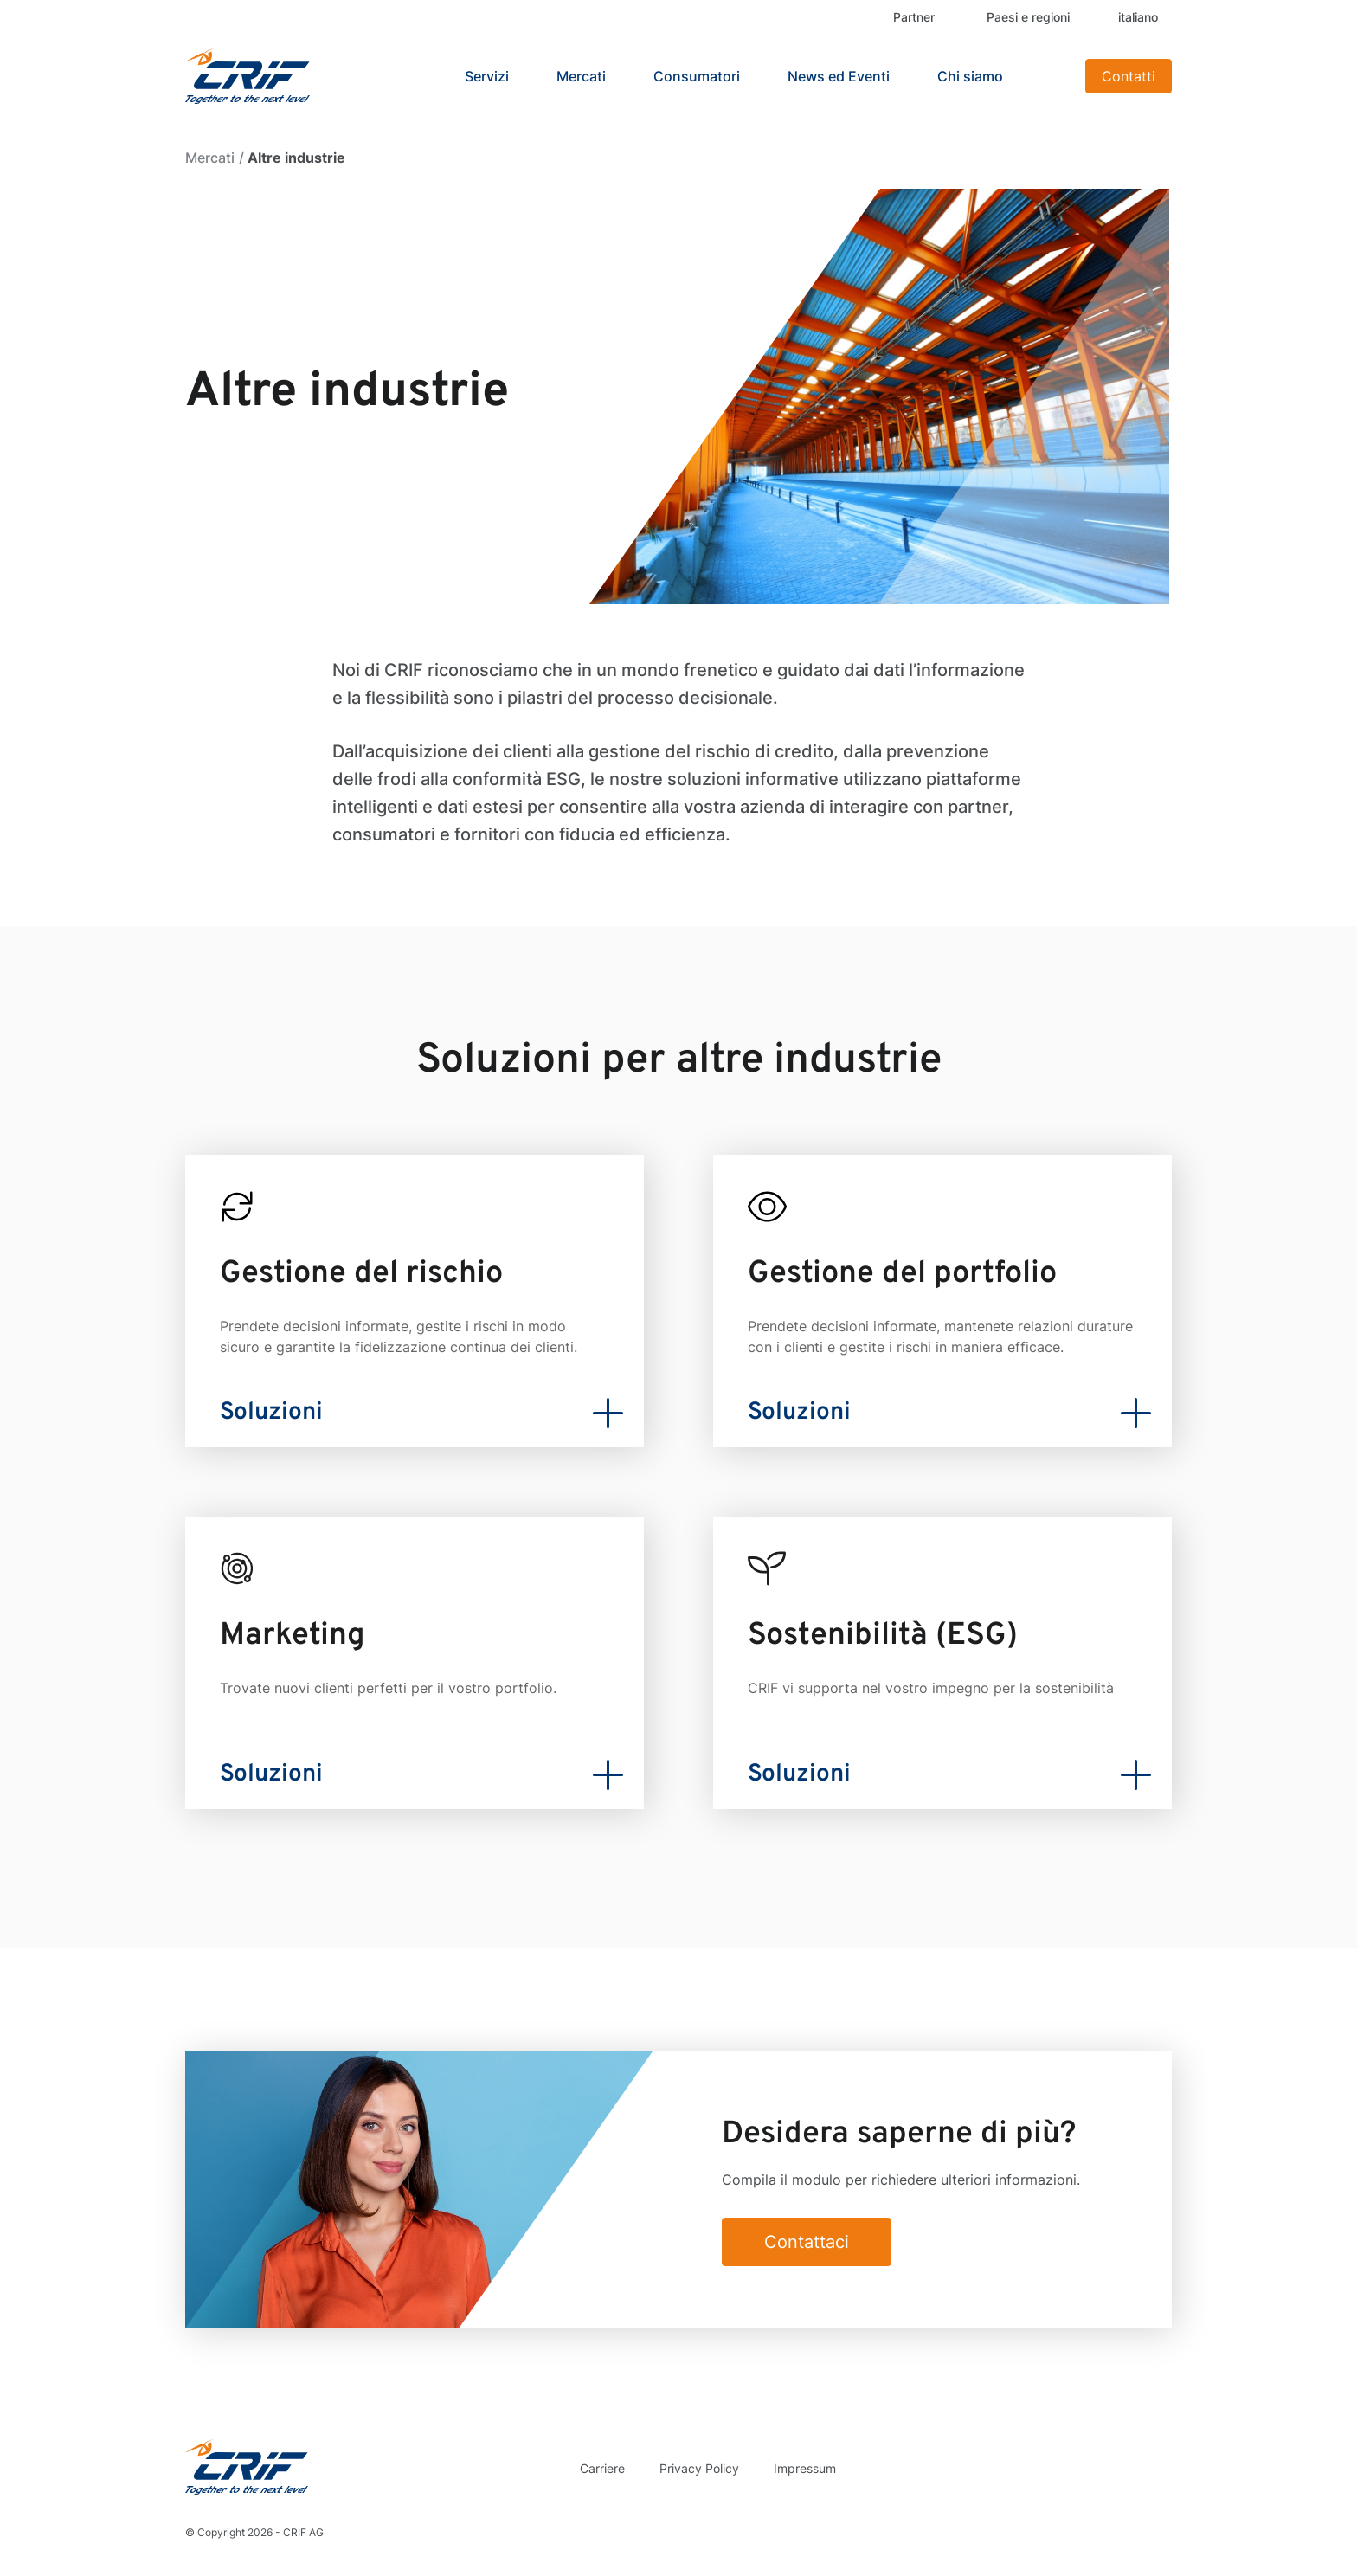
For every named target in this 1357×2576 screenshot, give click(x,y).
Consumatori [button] (696, 76)
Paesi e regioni (1028, 17)
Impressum (805, 2468)
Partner (914, 17)
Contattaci (806, 2241)
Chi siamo (970, 76)
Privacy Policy (699, 2468)
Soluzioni (271, 1412)
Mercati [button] (581, 76)
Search (1050, 76)
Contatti (1128, 76)
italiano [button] (1138, 17)
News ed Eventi (839, 76)
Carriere (602, 2468)
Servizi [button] (487, 76)
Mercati (210, 157)
